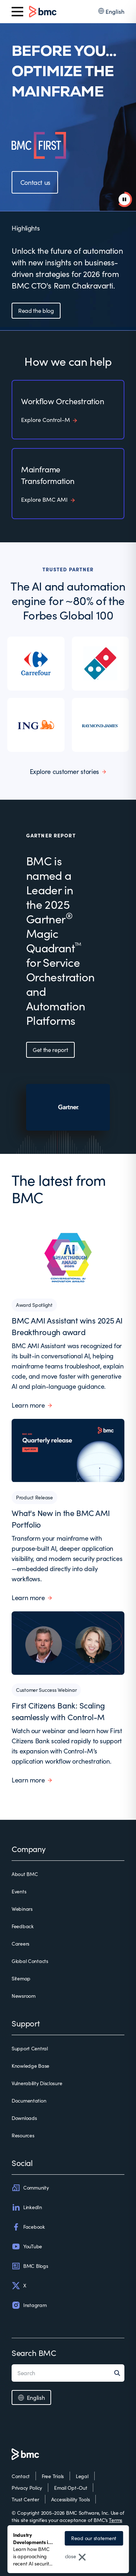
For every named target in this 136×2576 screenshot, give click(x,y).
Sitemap (21, 1978)
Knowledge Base (30, 2065)
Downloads (24, 2118)
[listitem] (36, 664)
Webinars (22, 1908)
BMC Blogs (30, 2266)
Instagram (29, 2305)
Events (19, 1891)
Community (30, 2187)
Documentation (29, 2100)
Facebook (28, 2227)
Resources (23, 2135)
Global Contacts (30, 1961)
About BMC (25, 1874)
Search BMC (34, 2352)
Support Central (30, 2048)
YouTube (27, 2246)
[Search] (119, 2373)
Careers (20, 1943)
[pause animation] (124, 199)
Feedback (23, 1926)
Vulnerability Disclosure (37, 2083)
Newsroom (24, 1995)
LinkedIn (27, 2207)
